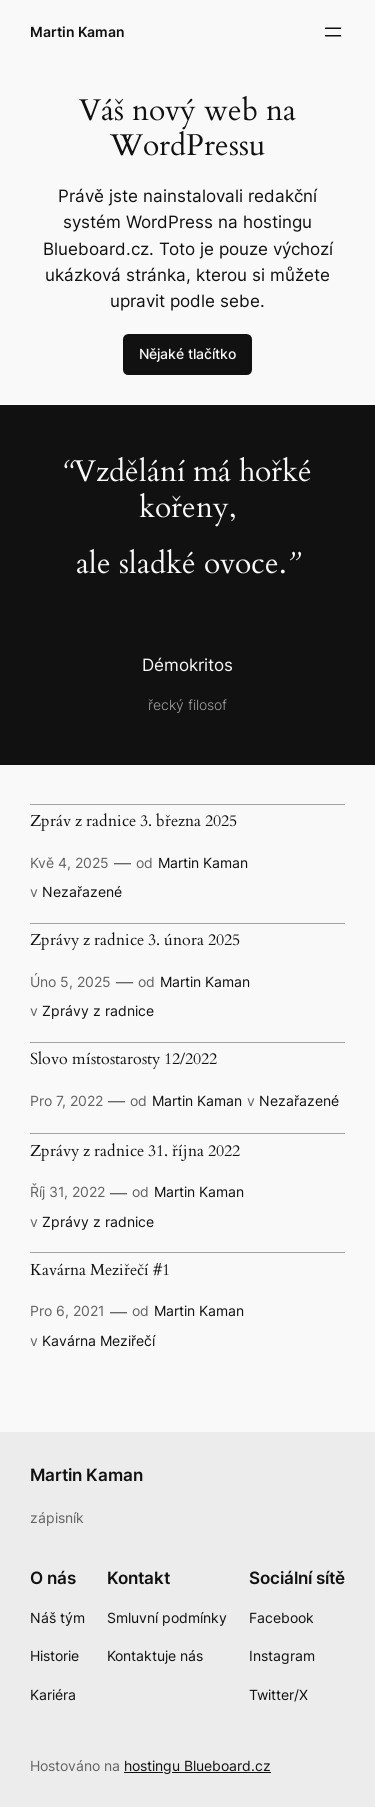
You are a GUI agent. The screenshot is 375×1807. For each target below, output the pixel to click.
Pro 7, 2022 (66, 1100)
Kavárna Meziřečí (98, 1340)
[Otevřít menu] (333, 32)
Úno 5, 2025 (70, 981)
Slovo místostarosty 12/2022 (123, 1060)
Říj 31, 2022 (67, 1191)
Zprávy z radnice (98, 1010)
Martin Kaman (77, 31)
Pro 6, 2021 (67, 1310)
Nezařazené (82, 891)
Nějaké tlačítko (187, 353)
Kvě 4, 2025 (69, 862)
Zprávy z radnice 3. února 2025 (135, 941)
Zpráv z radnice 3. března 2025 (133, 822)
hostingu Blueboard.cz (197, 1765)
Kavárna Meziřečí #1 (100, 1271)
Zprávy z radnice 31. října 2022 (135, 1152)
